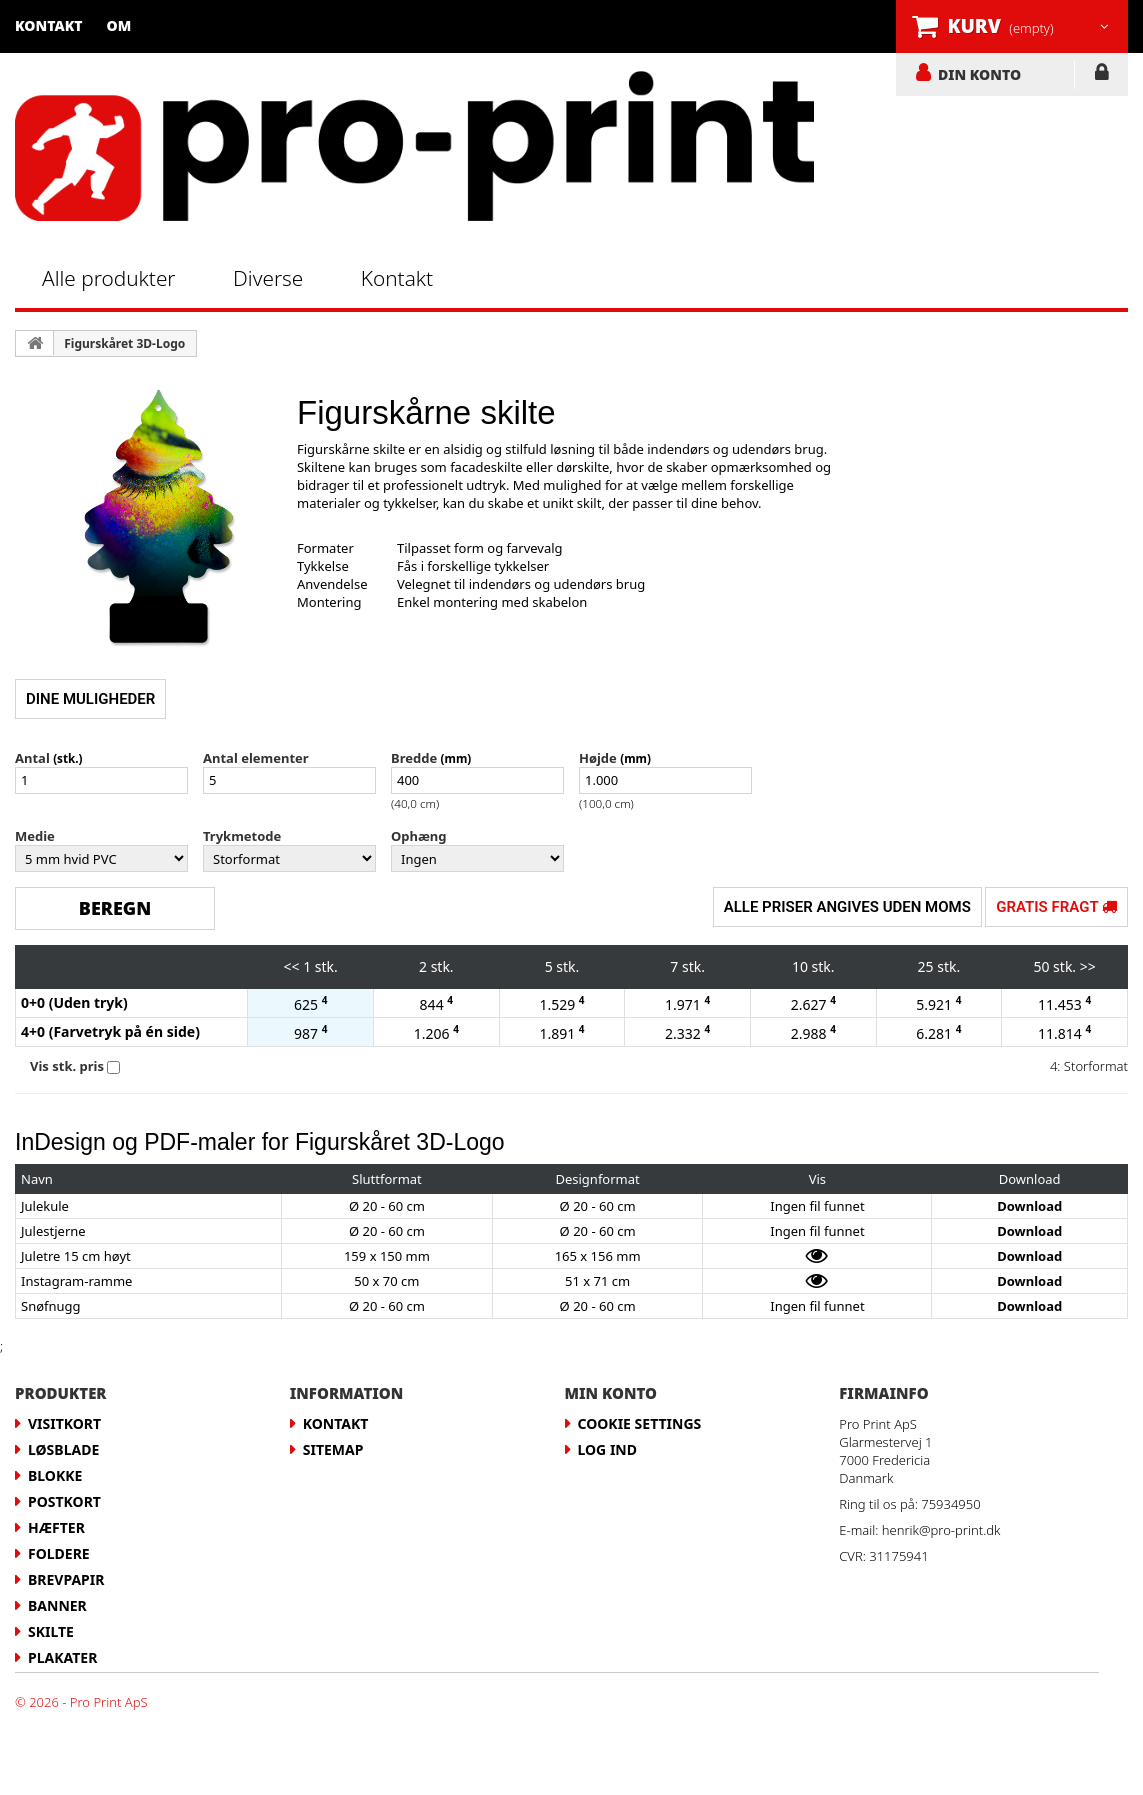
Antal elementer (256, 758)
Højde (598, 758)
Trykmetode (242, 836)
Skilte (51, 1631)
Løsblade (63, 1449)
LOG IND (1101, 76)
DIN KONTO (979, 74)
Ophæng (419, 836)
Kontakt (49, 25)
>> (1088, 966)
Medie (35, 836)
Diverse (268, 278)
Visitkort (64, 1423)
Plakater (62, 1657)
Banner (57, 1605)
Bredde (414, 758)
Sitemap (333, 1449)
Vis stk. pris (67, 1066)
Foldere (59, 1553)
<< (292, 966)
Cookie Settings (640, 1423)
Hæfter (56, 1527)
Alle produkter (109, 278)
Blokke (55, 1475)
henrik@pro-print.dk (941, 1530)
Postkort (64, 1501)
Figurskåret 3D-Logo (124, 343)
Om (119, 25)
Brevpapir (66, 1579)
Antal (32, 758)
